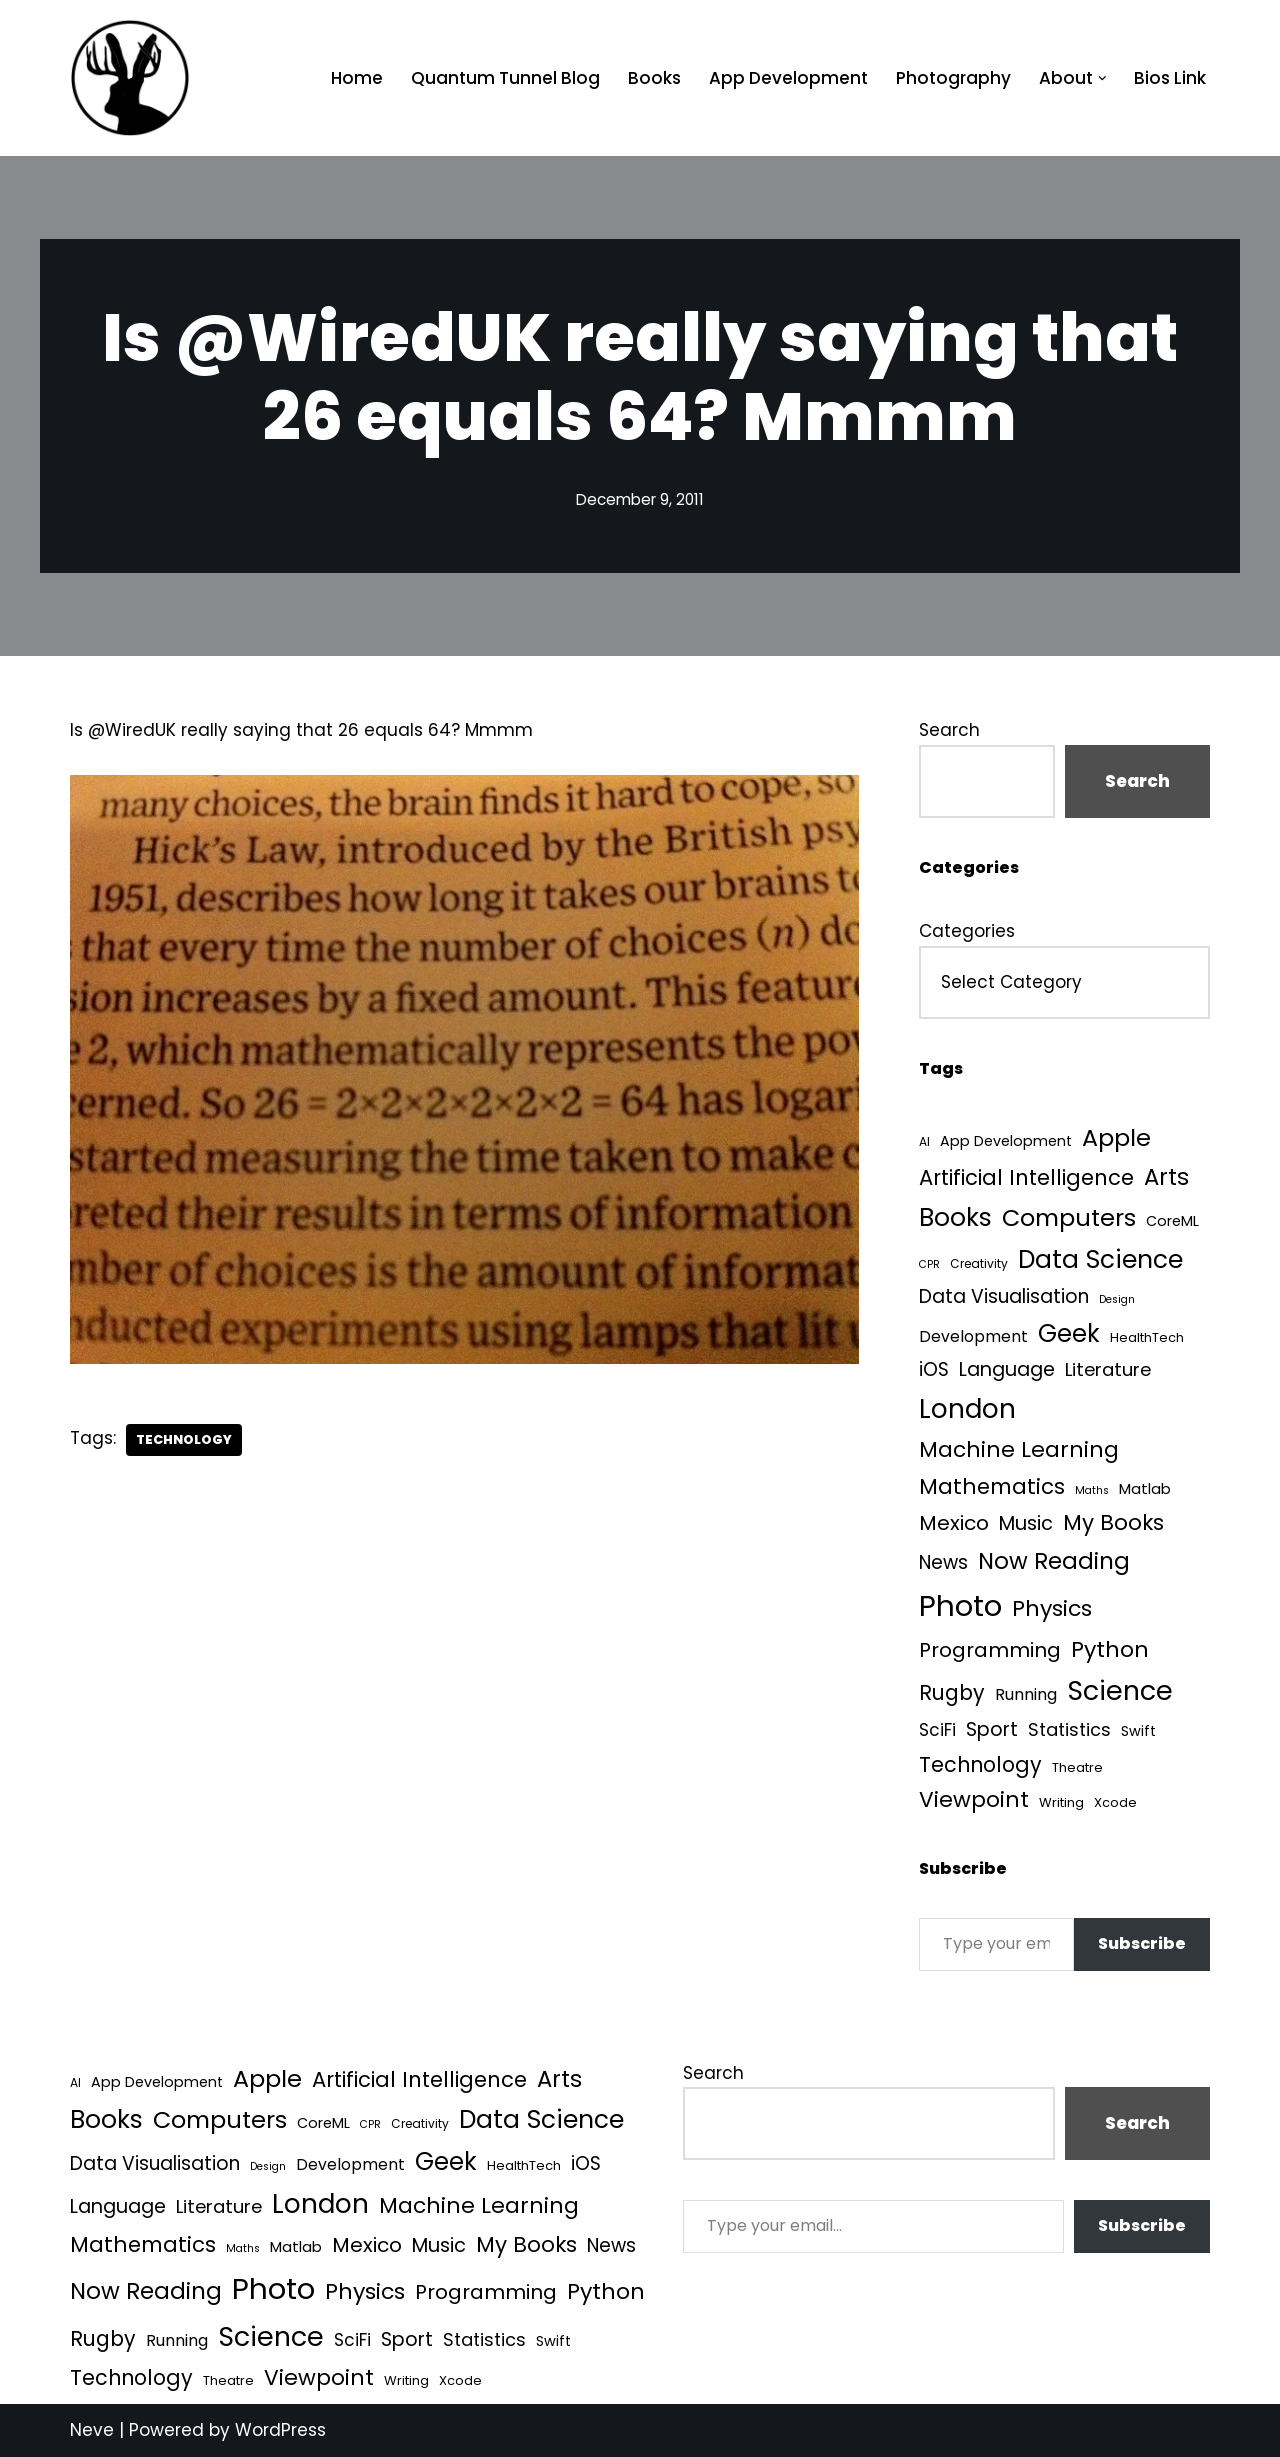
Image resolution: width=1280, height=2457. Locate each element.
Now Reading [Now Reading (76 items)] (1054, 1561)
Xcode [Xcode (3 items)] (1115, 1802)
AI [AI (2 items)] (924, 1141)
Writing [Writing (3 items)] (1061, 1802)
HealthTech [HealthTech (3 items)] (1147, 1337)
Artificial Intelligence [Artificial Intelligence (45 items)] (1026, 1177)
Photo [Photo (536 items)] (960, 1605)
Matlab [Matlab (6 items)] (1145, 1488)
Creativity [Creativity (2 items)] (979, 1263)
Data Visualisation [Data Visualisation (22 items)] (1004, 1296)
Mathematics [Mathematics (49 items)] (992, 1486)
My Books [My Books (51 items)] (1113, 1522)
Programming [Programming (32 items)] (990, 1650)
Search (949, 730)
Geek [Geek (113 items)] (1069, 1333)
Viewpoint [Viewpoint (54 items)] (974, 1799)
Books (654, 78)
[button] (1102, 78)
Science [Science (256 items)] (1120, 1690)
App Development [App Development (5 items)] (1006, 1141)
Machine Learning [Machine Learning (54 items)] (1019, 1449)
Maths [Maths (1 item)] (1092, 1490)
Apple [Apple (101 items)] (1116, 1137)
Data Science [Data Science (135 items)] (1100, 1259)
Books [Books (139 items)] (955, 1217)
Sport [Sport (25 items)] (992, 1729)
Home (357, 78)
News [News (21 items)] (943, 1562)
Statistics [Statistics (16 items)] (1069, 1729)
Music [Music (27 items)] (1026, 1523)
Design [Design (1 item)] (1117, 1299)
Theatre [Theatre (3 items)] (1077, 1767)
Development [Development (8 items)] (973, 1336)
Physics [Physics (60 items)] (1052, 1608)
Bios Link (1170, 78)
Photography (953, 78)
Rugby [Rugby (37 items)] (952, 1692)
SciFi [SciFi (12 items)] (937, 1730)
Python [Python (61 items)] (1110, 1649)
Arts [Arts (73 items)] (1166, 1177)
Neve (92, 2430)
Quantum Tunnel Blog (505, 78)
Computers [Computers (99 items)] (1069, 1217)
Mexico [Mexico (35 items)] (954, 1523)
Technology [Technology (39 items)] (980, 1764)
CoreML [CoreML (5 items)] (1172, 1221)
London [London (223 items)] (967, 1408)
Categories (967, 931)
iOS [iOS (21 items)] (934, 1369)
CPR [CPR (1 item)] (929, 1264)
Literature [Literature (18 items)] (1108, 1369)
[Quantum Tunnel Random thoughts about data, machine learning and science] (130, 78)
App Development (788, 78)
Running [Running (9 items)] (1026, 1694)
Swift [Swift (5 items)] (1138, 1731)
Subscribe (1142, 1943)
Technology (184, 1439)
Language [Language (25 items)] (1007, 1369)
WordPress (280, 2430)
